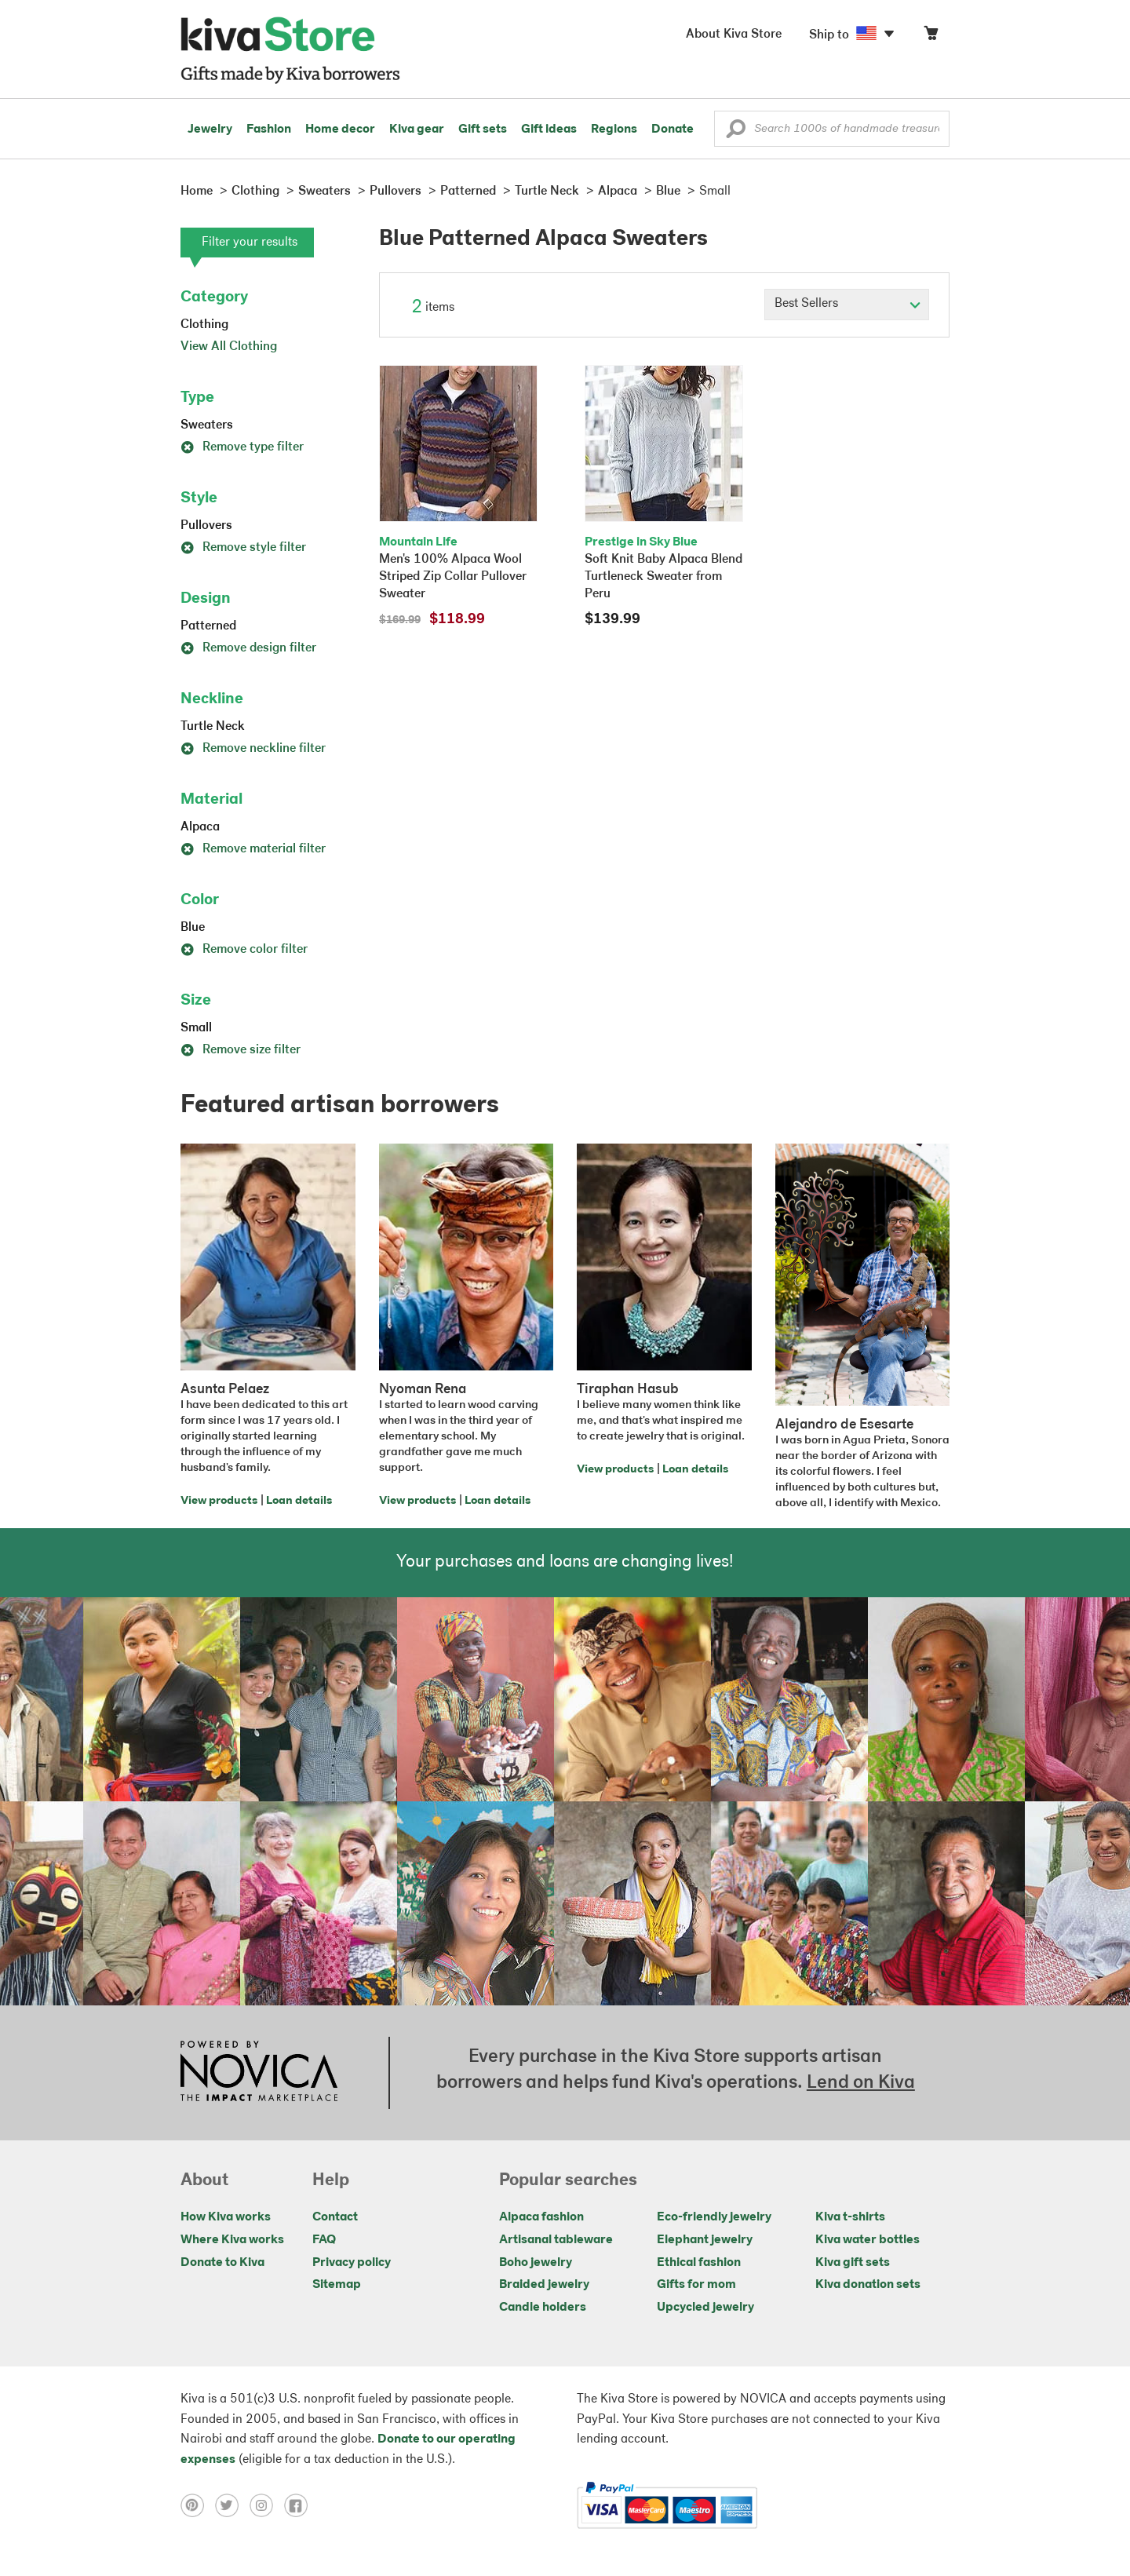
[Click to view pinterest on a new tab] (197, 2505)
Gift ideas (549, 129)
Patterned (208, 626)
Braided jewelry (544, 2285)
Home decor (340, 129)
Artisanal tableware (556, 2240)
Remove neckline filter (253, 749)
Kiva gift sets (852, 2263)
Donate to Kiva (222, 2263)
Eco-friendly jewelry (714, 2217)
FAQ (324, 2240)
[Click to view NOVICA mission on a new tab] (258, 2073)
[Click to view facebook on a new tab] (299, 2505)
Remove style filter (243, 548)
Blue (192, 927)
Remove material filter (253, 849)
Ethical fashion (699, 2263)
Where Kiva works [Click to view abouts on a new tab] (232, 2240)
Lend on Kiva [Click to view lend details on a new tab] (861, 2083)
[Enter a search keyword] (832, 129)
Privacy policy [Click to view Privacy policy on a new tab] (351, 2263)
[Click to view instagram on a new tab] (267, 2505)
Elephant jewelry (705, 2240)
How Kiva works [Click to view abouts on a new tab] (225, 2217)
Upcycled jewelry (705, 2307)
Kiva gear (416, 129)
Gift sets (482, 129)
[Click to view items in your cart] (931, 36)
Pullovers (206, 526)
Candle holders (542, 2307)
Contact (335, 2217)
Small (196, 1028)
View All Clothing (228, 347)
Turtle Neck (212, 727)
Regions (614, 129)
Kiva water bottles (867, 2240)
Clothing (204, 325)
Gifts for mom (696, 2285)
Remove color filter (244, 949)
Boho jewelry (535, 2263)
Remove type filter (242, 447)
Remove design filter (248, 648)
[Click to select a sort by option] (846, 304)
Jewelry (210, 129)
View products (218, 1501)
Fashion (268, 129)
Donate (672, 129)
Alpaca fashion (541, 2217)
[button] (735, 133)
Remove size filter (240, 1050)
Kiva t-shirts (850, 2217)
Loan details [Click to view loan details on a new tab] (299, 1501)
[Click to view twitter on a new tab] (232, 2505)
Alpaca (200, 827)
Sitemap (336, 2285)
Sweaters (206, 425)
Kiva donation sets (867, 2285)
